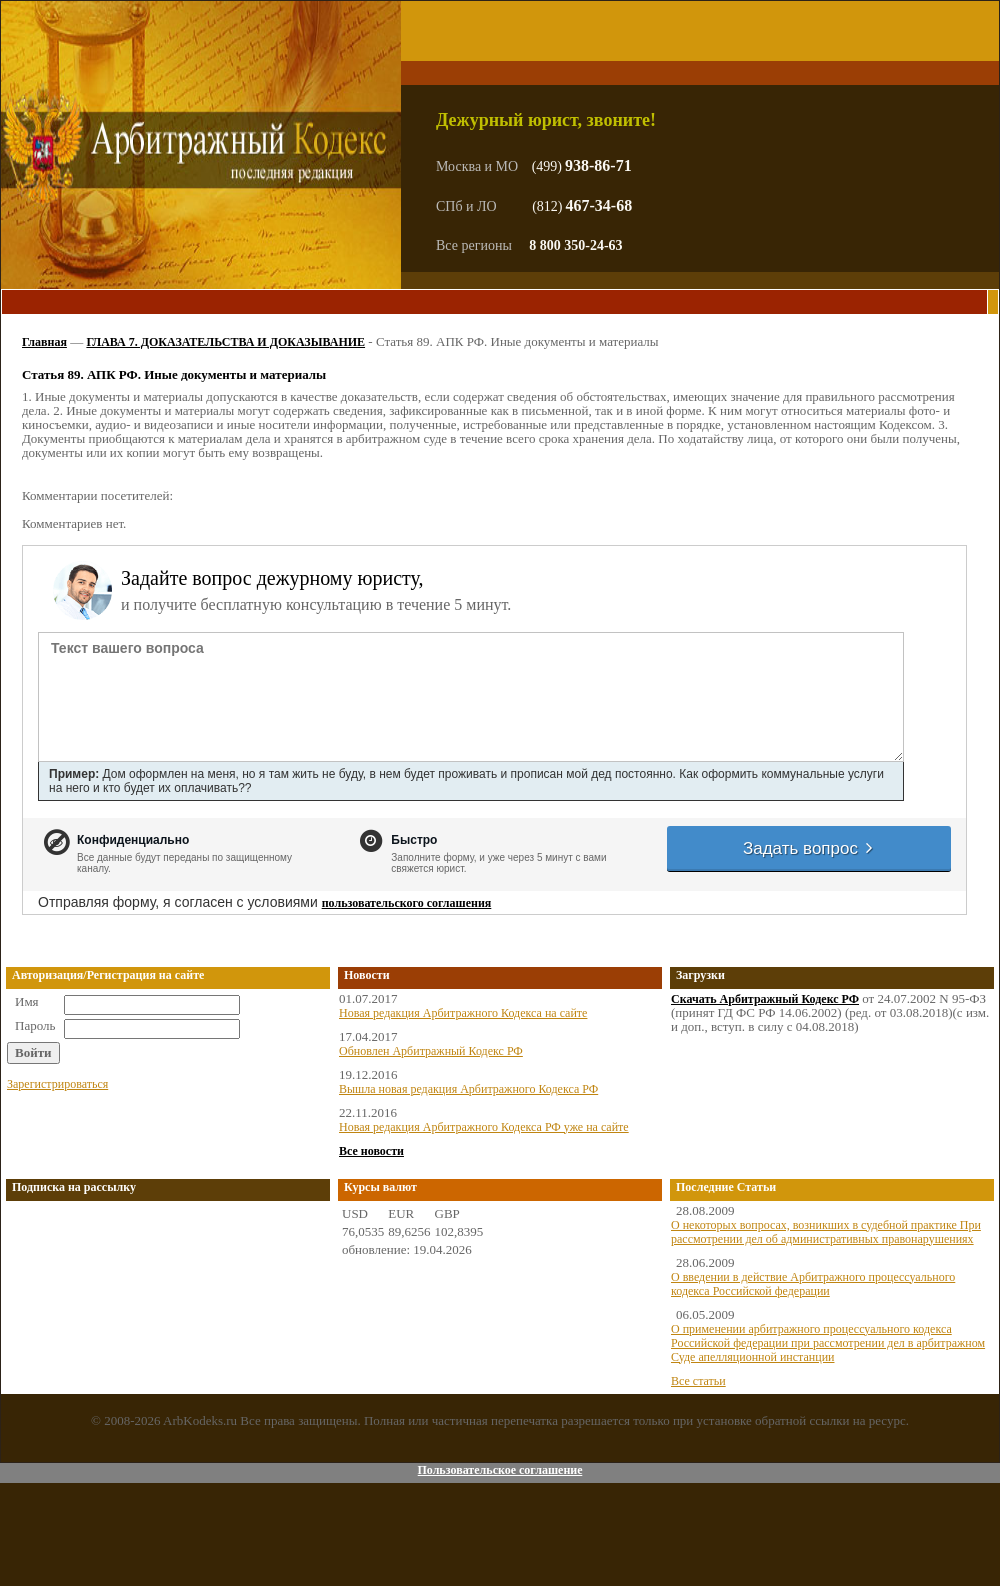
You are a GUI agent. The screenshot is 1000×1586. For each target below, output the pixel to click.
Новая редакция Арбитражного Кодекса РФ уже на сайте (484, 1127)
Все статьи (698, 1381)
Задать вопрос (809, 848)
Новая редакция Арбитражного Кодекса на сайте (463, 1013)
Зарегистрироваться (57, 1084)
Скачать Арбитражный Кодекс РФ (765, 999)
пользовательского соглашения (407, 903)
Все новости (371, 1151)
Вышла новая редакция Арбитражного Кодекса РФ (468, 1089)
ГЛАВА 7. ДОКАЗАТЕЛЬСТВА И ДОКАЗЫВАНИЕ (225, 342)
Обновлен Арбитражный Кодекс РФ (431, 1051)
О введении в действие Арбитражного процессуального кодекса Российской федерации (813, 1284)
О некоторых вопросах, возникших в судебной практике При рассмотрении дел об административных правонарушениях (826, 1232)
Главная (44, 342)
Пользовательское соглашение (499, 1470)
